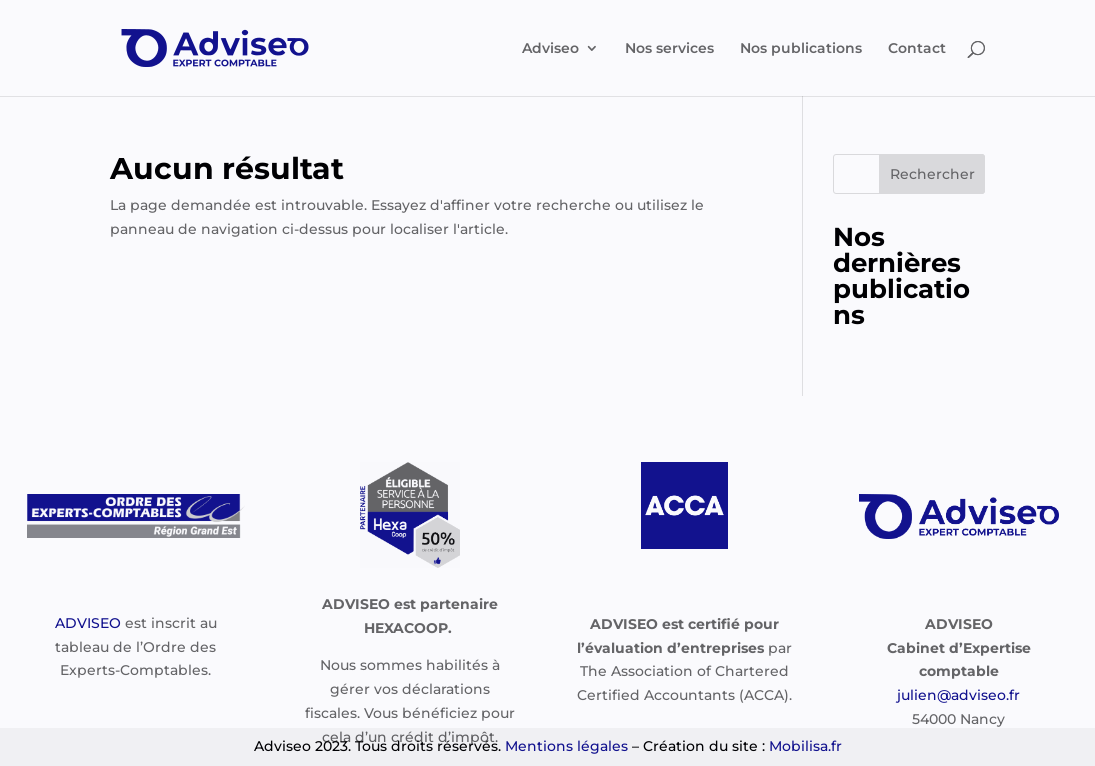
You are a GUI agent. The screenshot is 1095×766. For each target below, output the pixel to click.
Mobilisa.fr (805, 746)
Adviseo (550, 49)
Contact (917, 49)
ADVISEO (88, 623)
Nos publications (801, 49)
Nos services (669, 49)
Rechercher (932, 174)
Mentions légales (566, 746)
